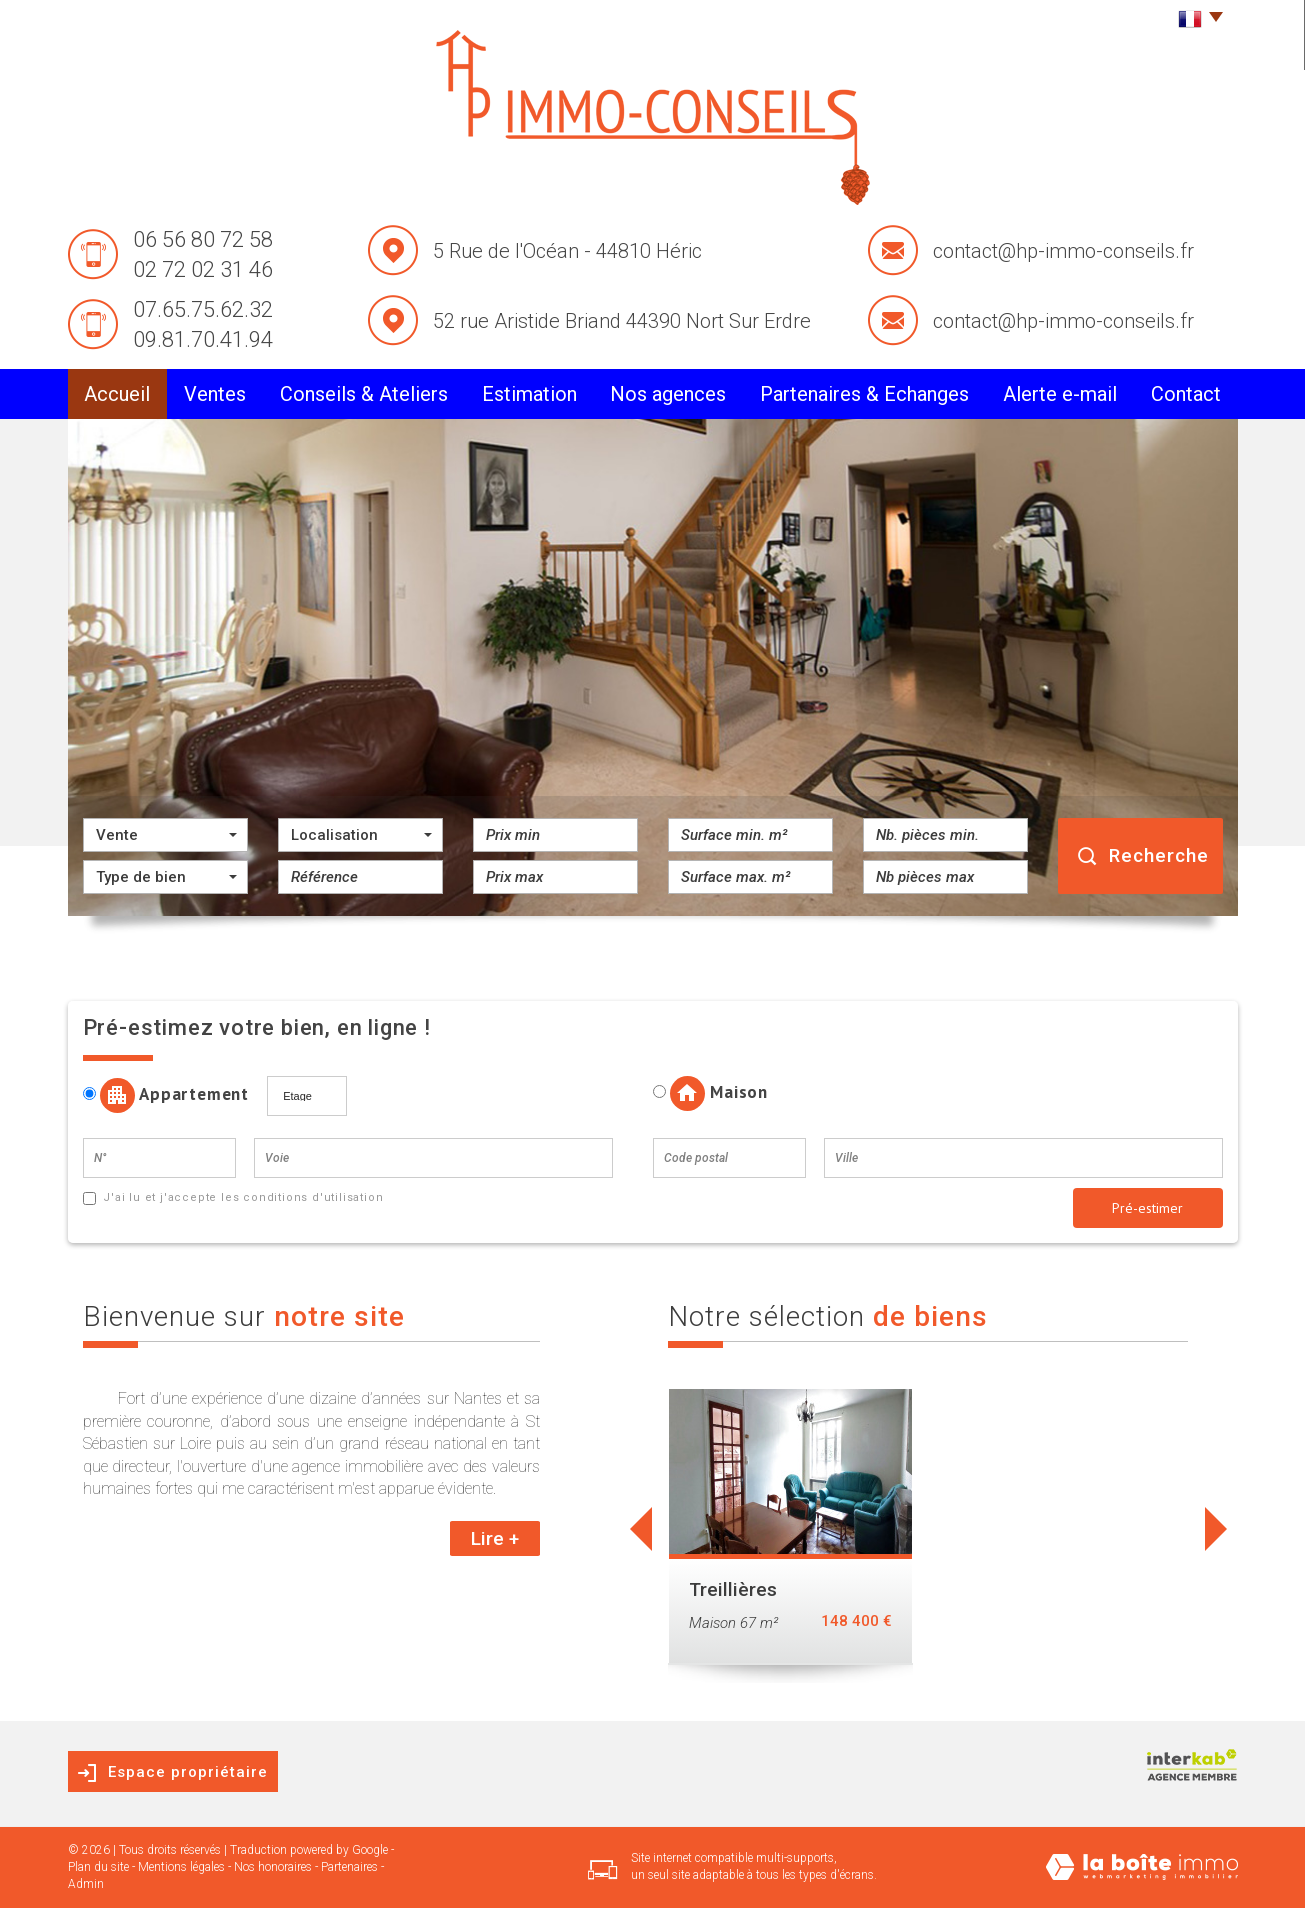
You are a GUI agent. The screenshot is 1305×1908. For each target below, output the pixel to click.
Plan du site (98, 1867)
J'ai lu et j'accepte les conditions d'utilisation (241, 1197)
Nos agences (668, 394)
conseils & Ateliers (364, 394)
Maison (710, 1093)
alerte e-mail (1060, 394)
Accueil (117, 394)
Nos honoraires (273, 1867)
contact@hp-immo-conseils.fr (1063, 251)
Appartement (173, 1095)
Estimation (529, 394)
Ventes (215, 394)
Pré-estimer (1147, 1208)
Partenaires (349, 1867)
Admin (86, 1884)
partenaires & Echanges (864, 394)
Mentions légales (181, 1867)
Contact (1186, 394)
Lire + (495, 1538)
